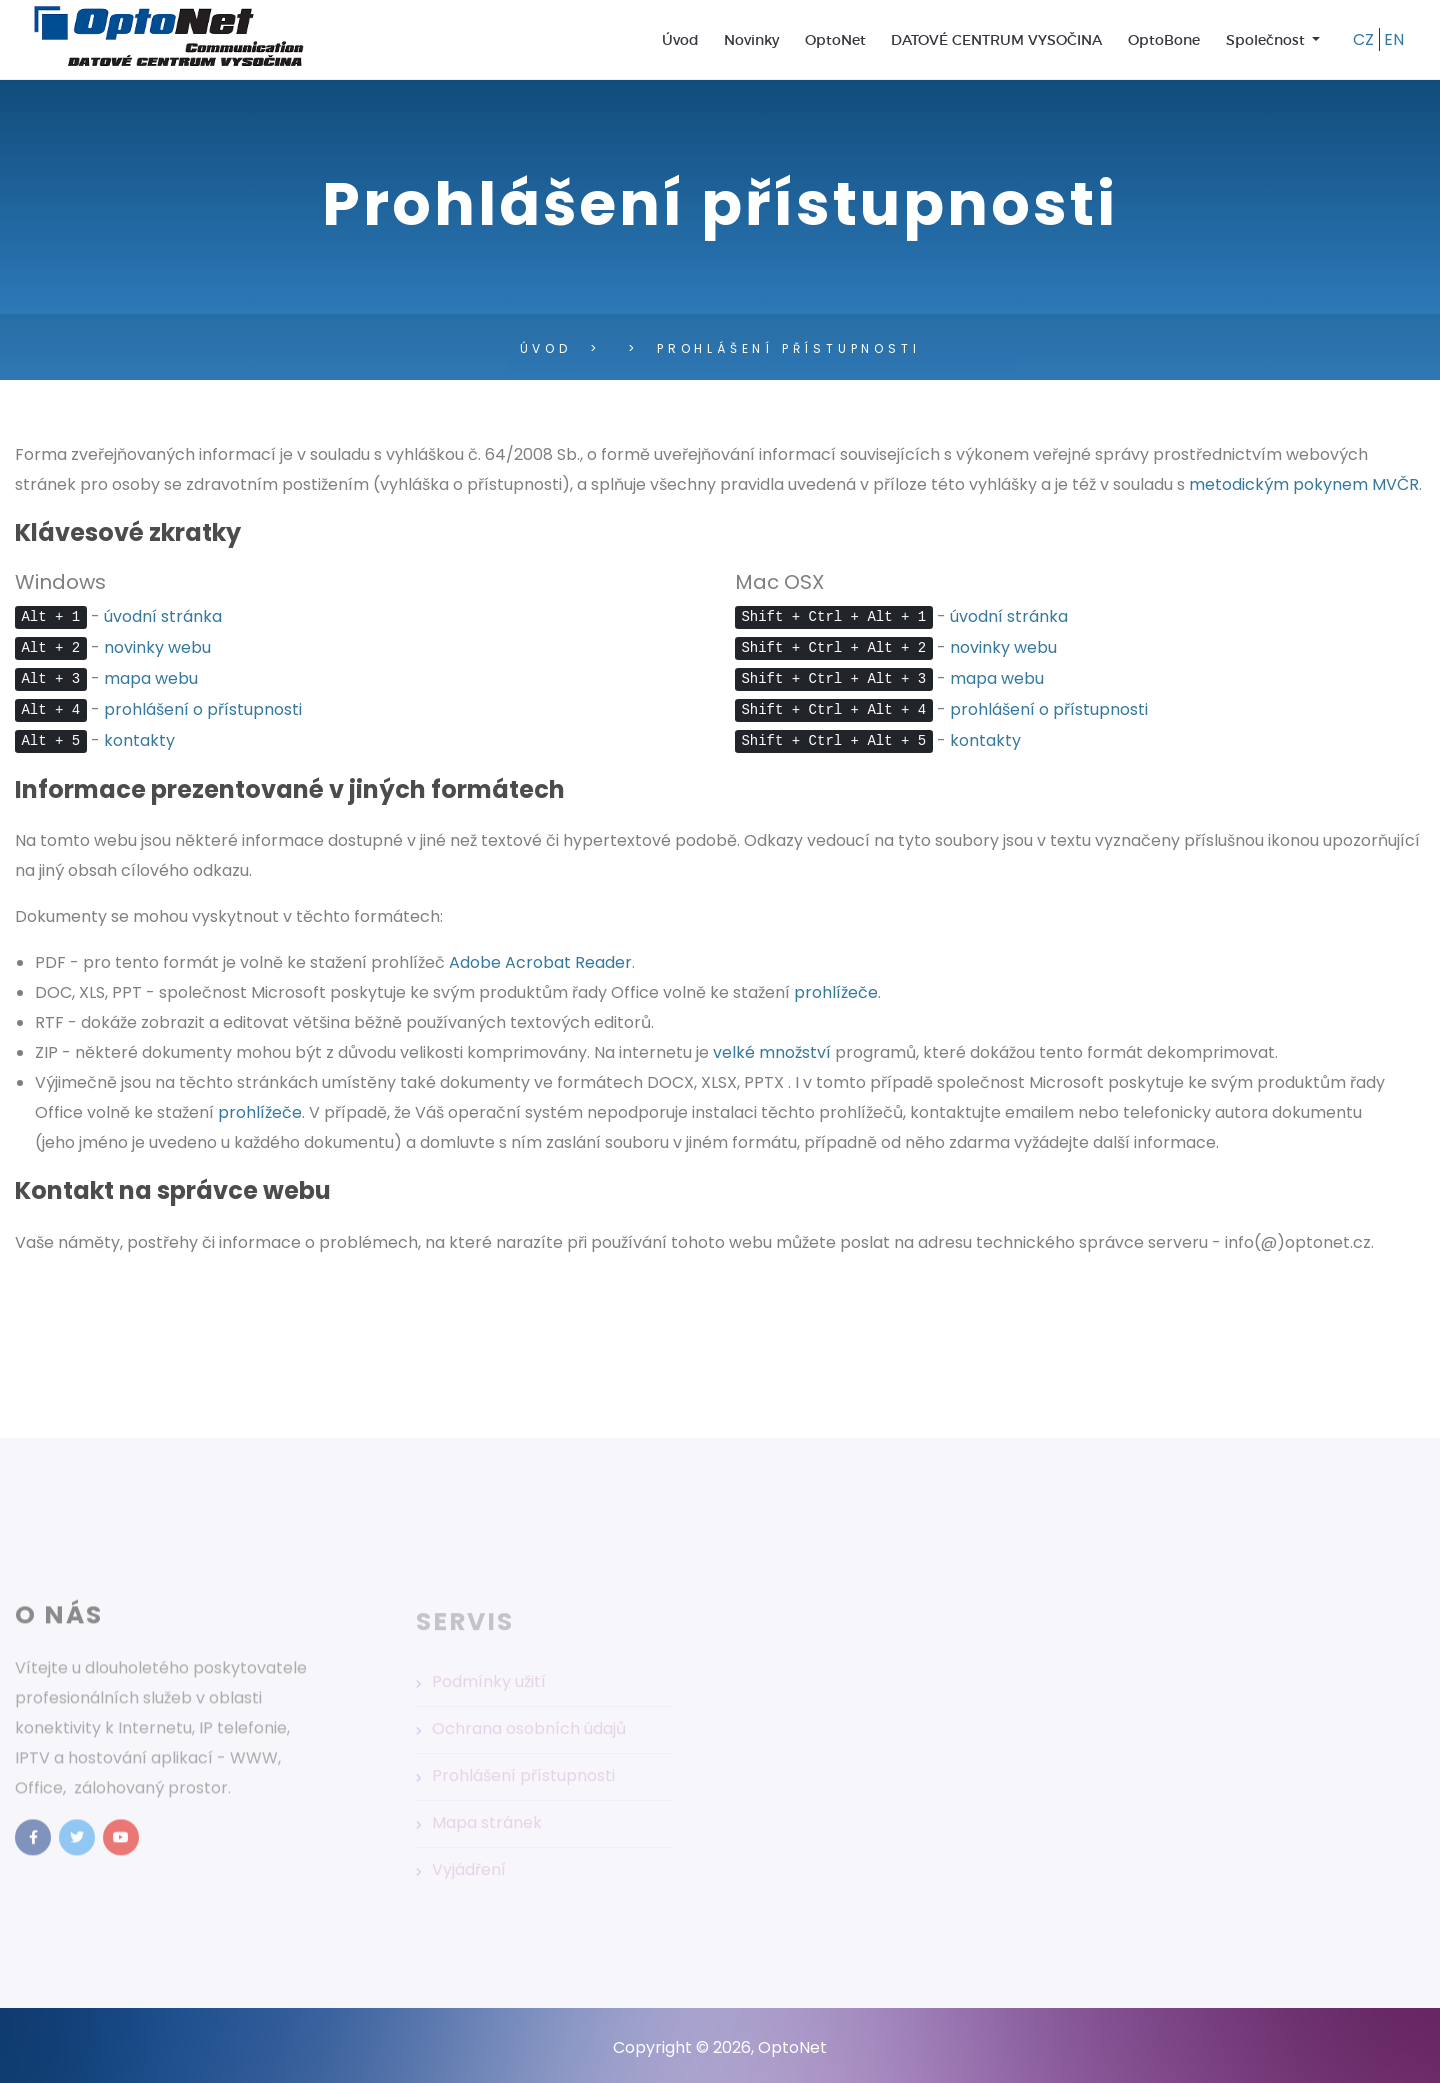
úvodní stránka (163, 616)
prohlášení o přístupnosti (203, 709)
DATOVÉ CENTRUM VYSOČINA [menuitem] (996, 40)
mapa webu (151, 678)
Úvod (546, 348)
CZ (1363, 39)
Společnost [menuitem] (1267, 40)
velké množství (772, 1052)
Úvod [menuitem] (680, 40)
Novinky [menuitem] (751, 40)
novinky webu (157, 647)
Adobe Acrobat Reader (540, 962)
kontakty (139, 740)
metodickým (1304, 484)
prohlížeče (836, 992)
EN (1394, 39)
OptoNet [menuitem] (835, 40)
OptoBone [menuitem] (1164, 40)
